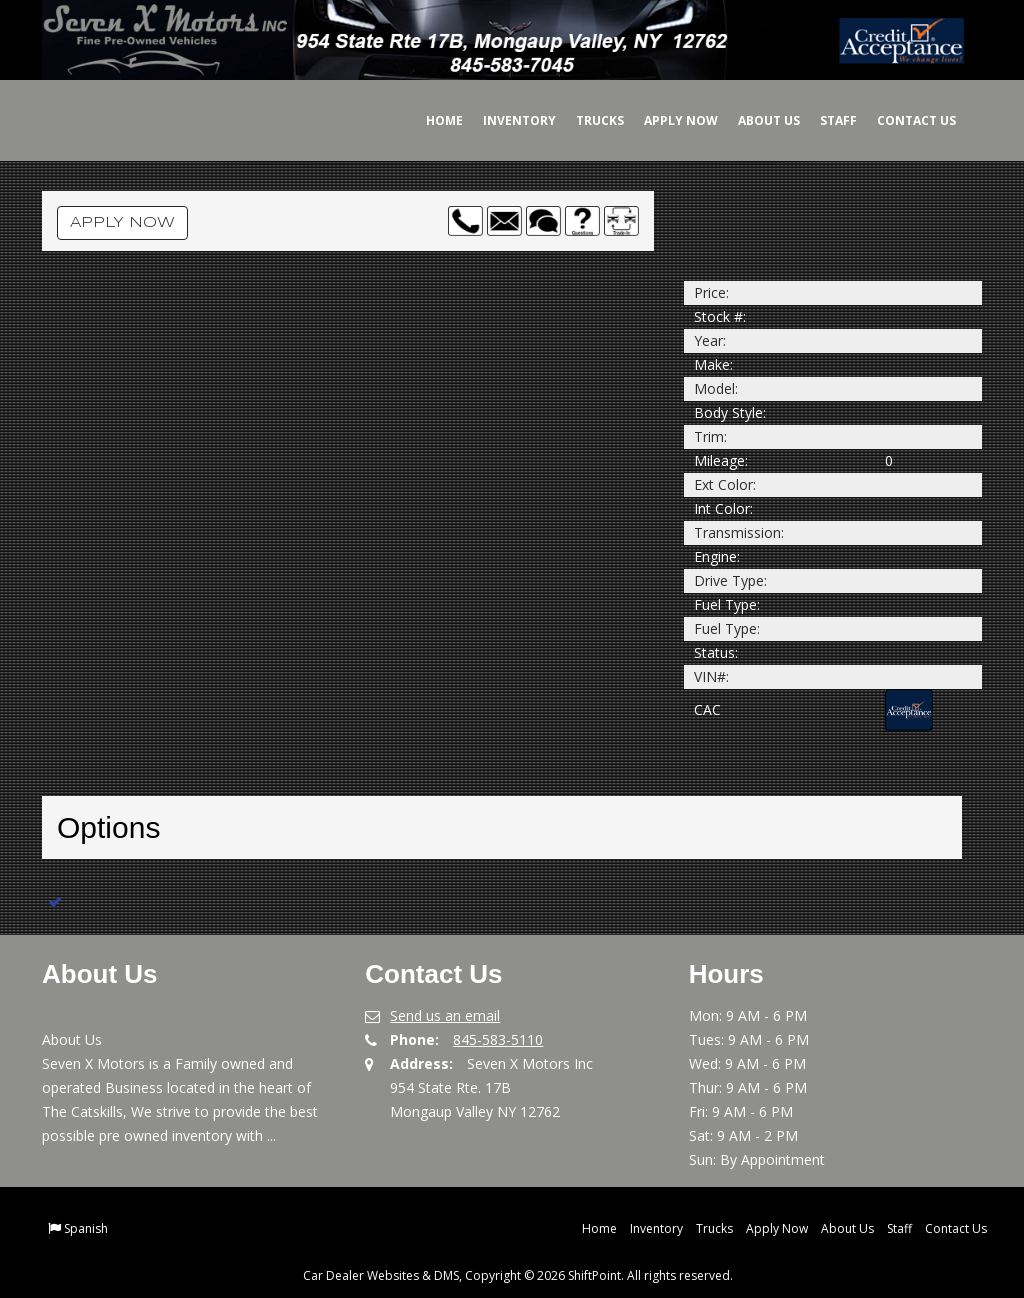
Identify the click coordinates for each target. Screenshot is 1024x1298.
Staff (824, 120)
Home (430, 120)
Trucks (586, 120)
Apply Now (667, 120)
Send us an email (445, 1015)
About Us (755, 120)
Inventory (505, 120)
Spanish (86, 1228)
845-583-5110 (498, 1039)
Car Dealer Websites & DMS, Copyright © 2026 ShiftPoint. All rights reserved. (518, 1275)
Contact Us (902, 120)
